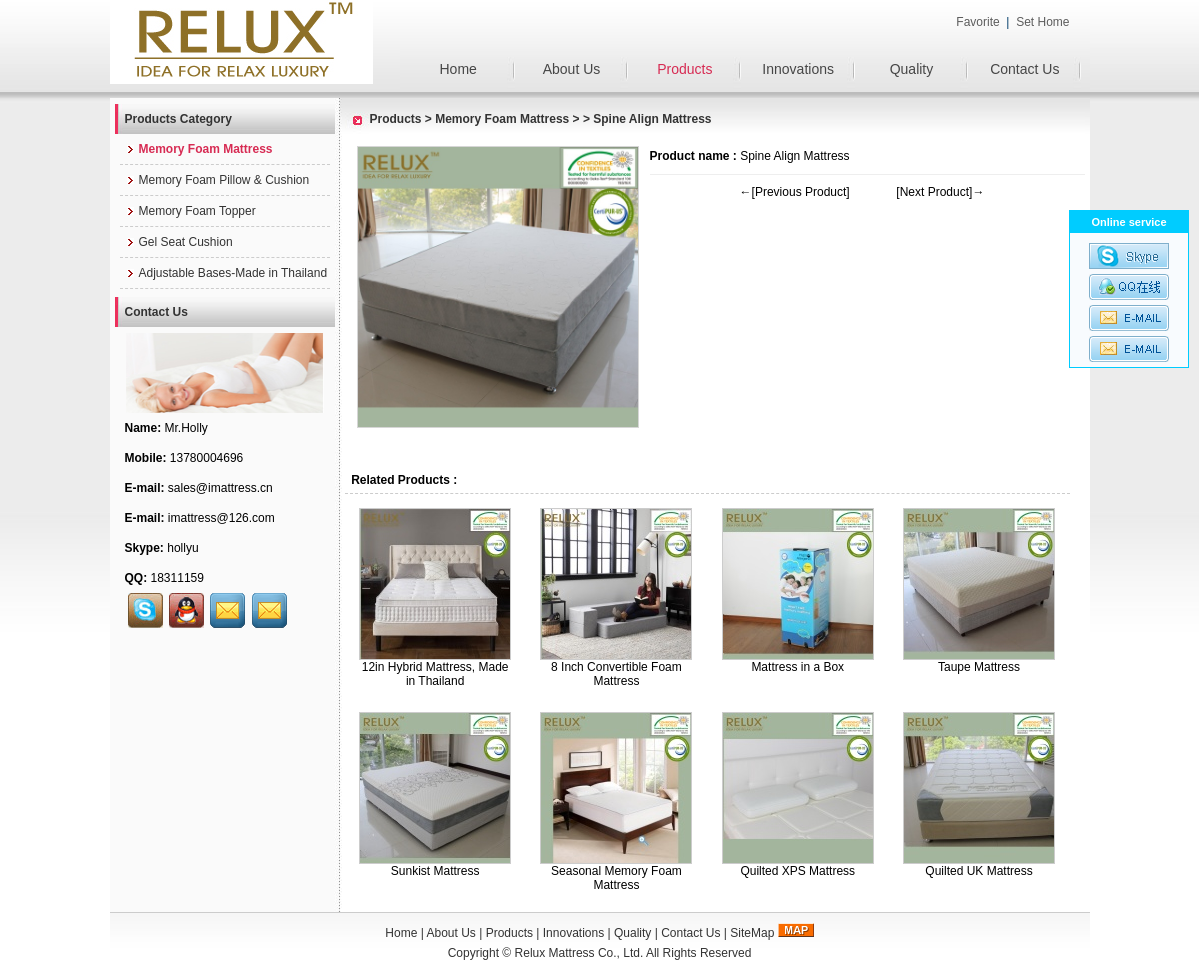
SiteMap (752, 933)
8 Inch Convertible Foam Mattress (616, 674)
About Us (572, 69)
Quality (912, 69)
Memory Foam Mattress (502, 119)
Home (457, 69)
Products (684, 69)
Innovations (798, 69)
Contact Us (1024, 69)
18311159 (177, 578)
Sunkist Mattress (435, 871)
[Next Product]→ (940, 192)
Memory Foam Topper (190, 211)
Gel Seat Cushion (179, 242)
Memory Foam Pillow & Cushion (217, 180)
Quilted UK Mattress (978, 871)
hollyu (182, 548)
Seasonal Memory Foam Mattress (616, 878)
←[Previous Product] (795, 192)
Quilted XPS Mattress (797, 871)
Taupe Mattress (979, 667)
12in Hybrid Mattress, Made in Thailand (435, 674)
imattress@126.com (221, 518)
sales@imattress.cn (220, 488)
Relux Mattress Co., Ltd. (579, 953)
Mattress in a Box (797, 667)
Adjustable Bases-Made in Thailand (226, 273)
